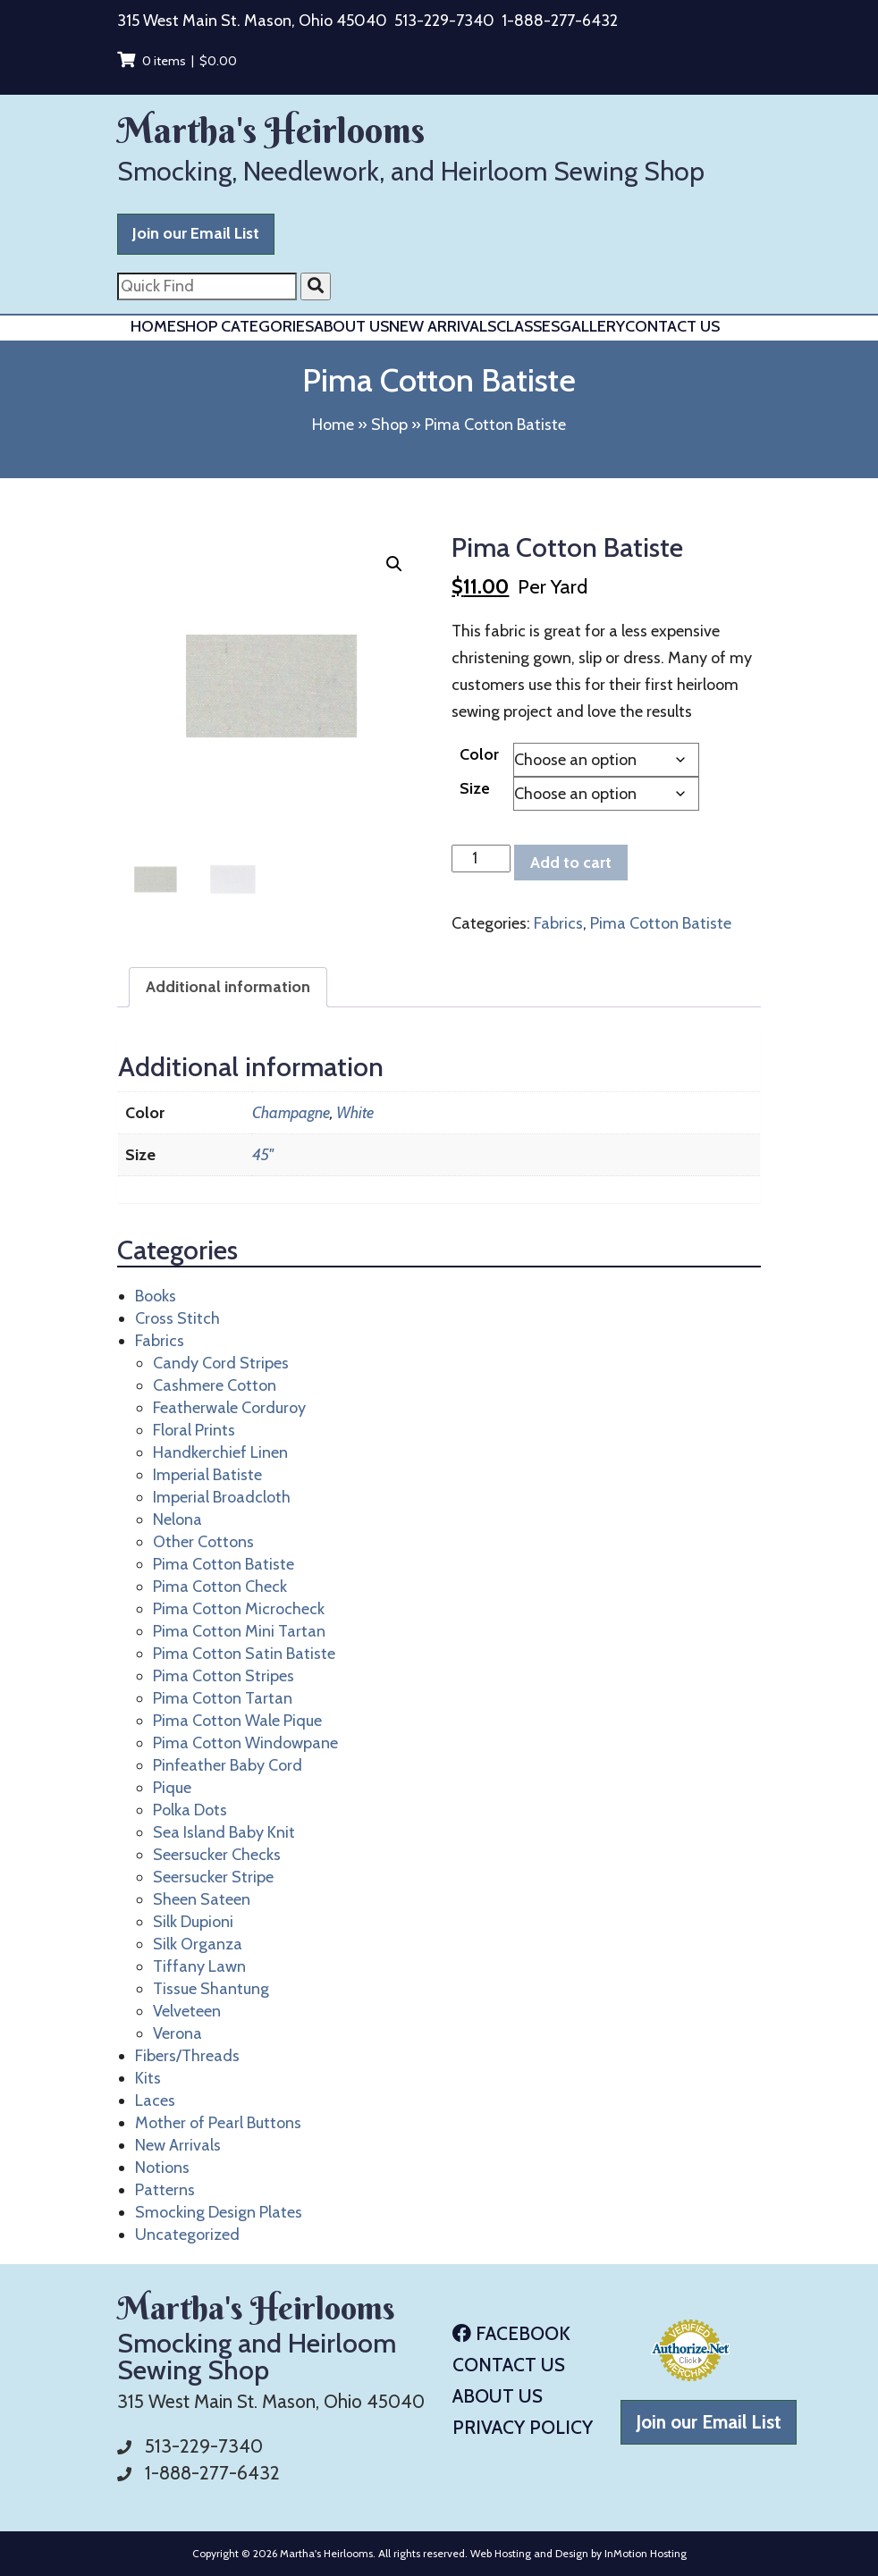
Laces (155, 2100)
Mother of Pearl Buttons (218, 2123)
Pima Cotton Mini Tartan (239, 1631)
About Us (351, 326)
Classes (528, 326)
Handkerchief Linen (220, 1452)
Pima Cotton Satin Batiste (244, 1653)
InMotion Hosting (645, 2553)
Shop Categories (245, 326)
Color (479, 754)
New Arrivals (442, 326)
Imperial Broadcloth (222, 1497)
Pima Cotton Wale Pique (237, 1720)
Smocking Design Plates (218, 2212)
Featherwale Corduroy (229, 1408)
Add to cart (571, 862)
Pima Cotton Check (220, 1586)
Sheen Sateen (201, 1899)
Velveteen (187, 2011)
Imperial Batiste (207, 1475)
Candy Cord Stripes (221, 1363)
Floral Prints (194, 1430)
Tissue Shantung (211, 1989)
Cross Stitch (177, 1318)
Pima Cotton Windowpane (245, 1743)
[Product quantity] (481, 858)
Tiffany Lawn (199, 1966)
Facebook (511, 2333)
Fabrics (558, 923)
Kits (148, 2078)
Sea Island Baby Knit (224, 1832)
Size (475, 788)
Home (153, 326)
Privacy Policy (522, 2427)
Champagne (291, 1113)
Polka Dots (190, 1810)
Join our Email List (195, 233)
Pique (172, 1787)
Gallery (592, 326)
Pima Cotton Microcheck (239, 1609)
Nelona (177, 1519)
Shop (389, 424)
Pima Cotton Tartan (222, 1698)
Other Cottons (203, 1542)
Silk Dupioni (193, 1922)
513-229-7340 (444, 20)
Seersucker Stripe (213, 1877)
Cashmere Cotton (214, 1385)
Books (155, 1296)
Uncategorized (187, 2234)
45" (263, 1155)
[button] (394, 564)
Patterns (165, 2190)
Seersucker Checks (217, 1855)
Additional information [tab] (228, 987)
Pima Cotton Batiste (660, 923)
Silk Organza (197, 1944)
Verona (177, 2033)
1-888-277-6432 (560, 20)
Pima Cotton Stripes (223, 1676)
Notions (162, 2167)
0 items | (177, 61)
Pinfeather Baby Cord (227, 1765)
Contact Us (672, 326)
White (355, 1113)
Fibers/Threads (187, 2056)
